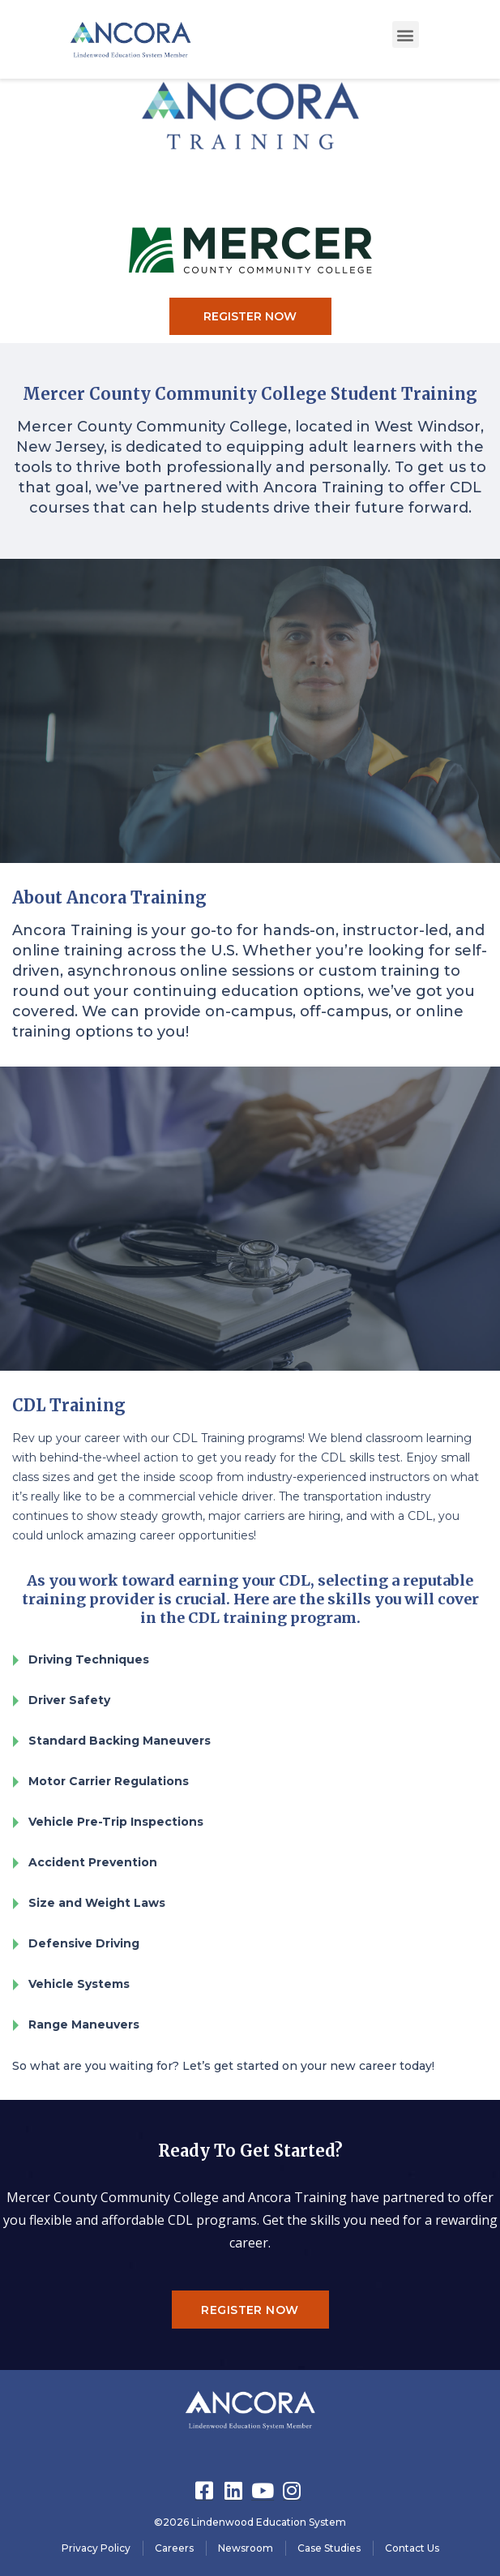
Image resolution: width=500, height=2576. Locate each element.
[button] (405, 34)
